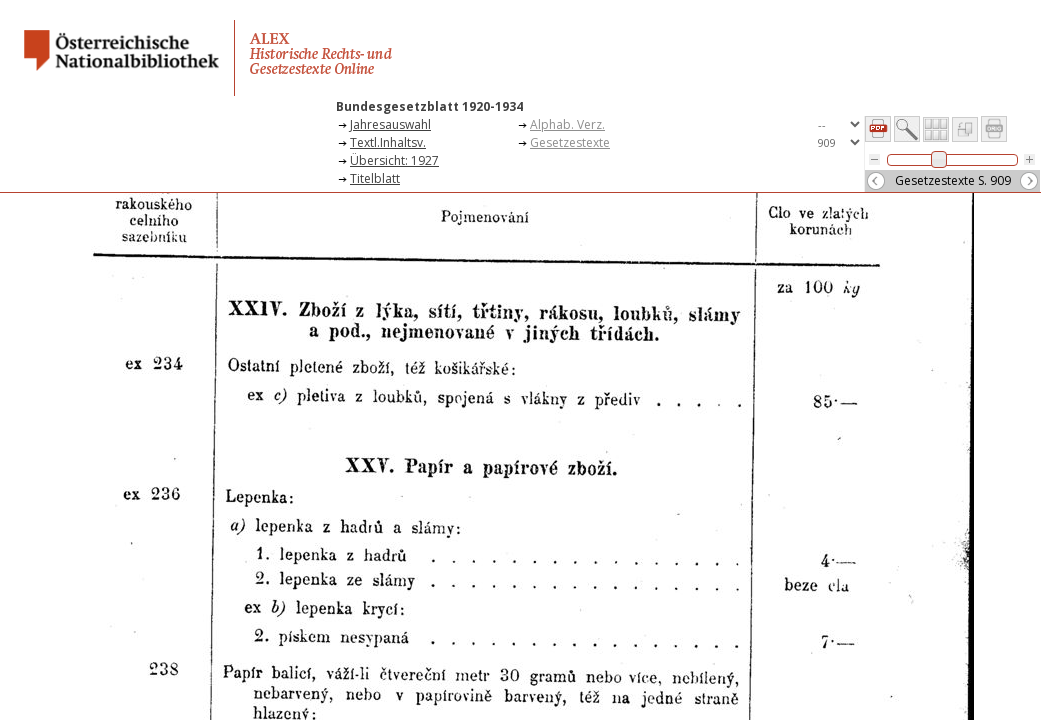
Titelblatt (375, 178)
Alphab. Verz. (567, 124)
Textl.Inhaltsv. (388, 142)
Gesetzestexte (570, 142)
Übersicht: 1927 (394, 160)
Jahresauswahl (390, 124)
